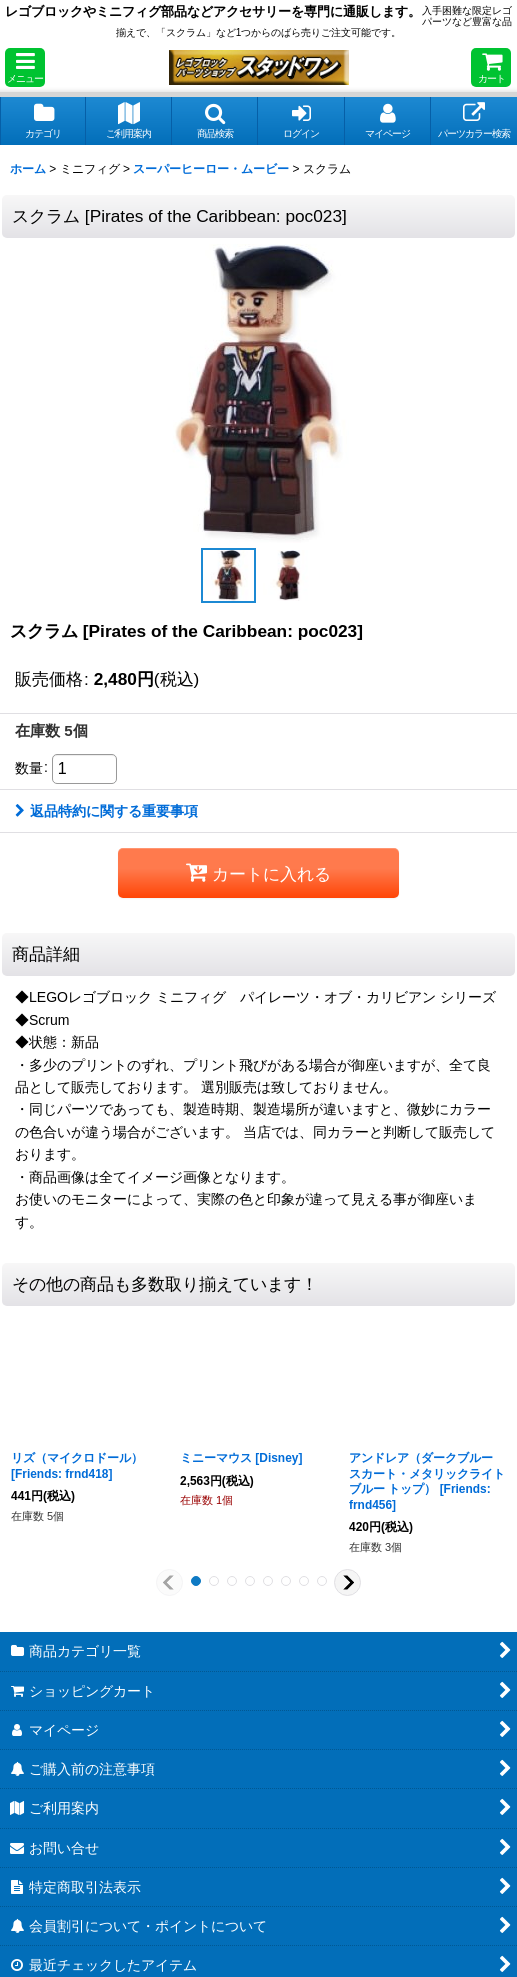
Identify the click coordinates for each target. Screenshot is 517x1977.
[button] (25, 67)
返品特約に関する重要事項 (106, 811)
